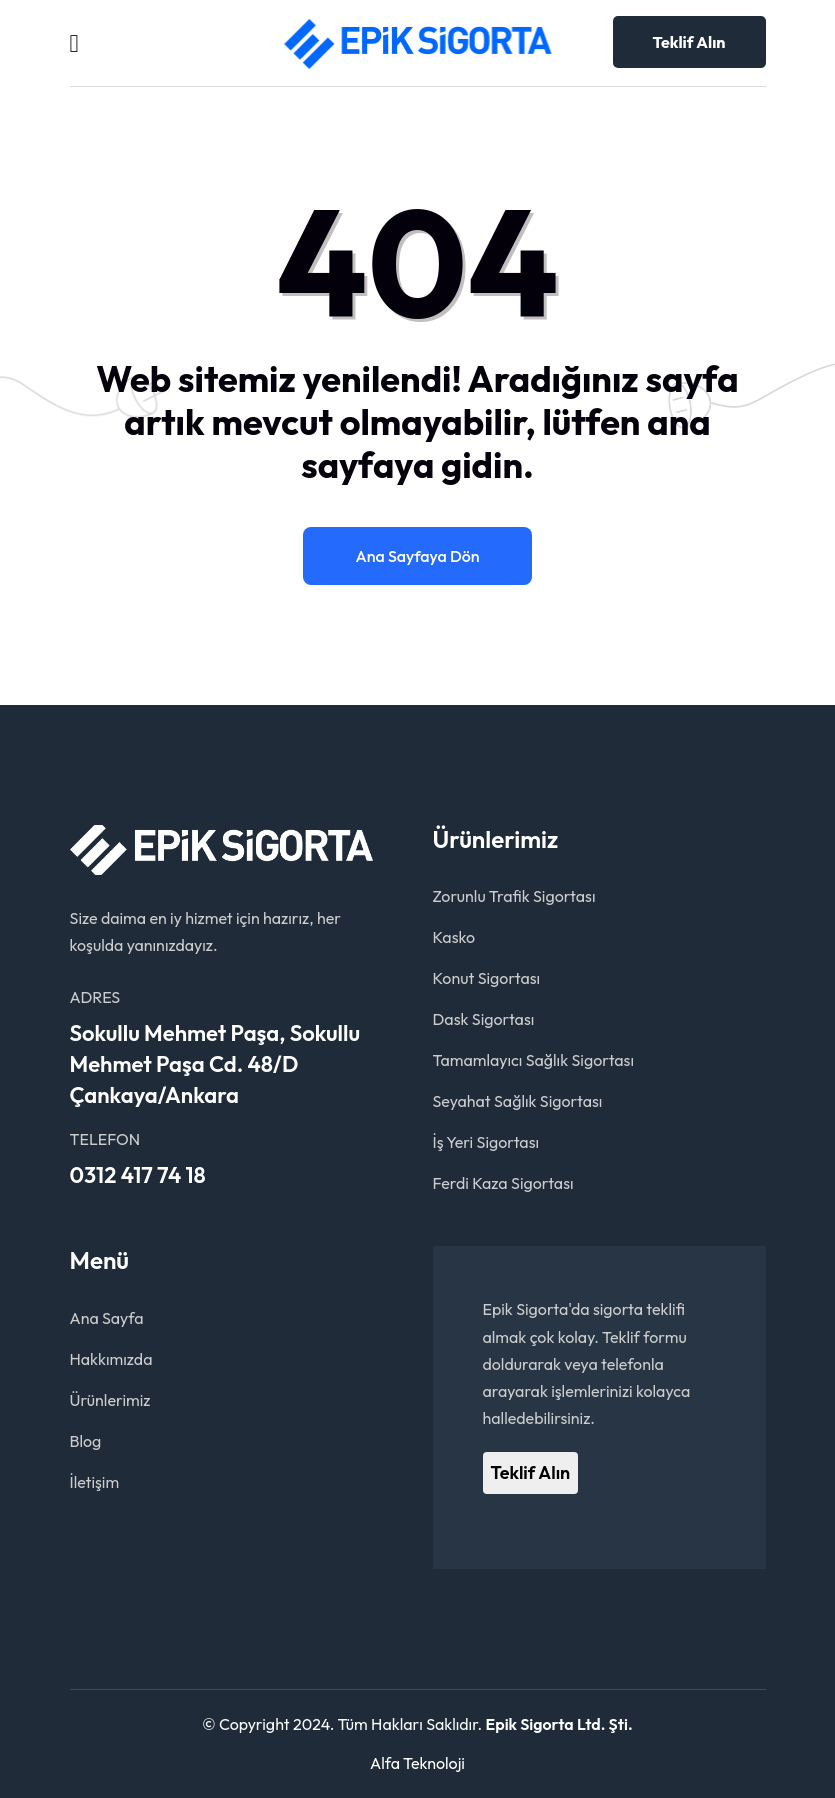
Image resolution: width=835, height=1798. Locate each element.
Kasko (454, 937)
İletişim (95, 1482)
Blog (86, 1441)
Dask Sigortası (484, 1019)
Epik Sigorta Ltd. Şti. (559, 1724)
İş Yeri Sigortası (486, 1142)
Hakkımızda (111, 1359)
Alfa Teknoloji (417, 1763)
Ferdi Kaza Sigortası (503, 1183)
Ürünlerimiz (110, 1400)
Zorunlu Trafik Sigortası (514, 896)
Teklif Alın (689, 42)
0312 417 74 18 (138, 1175)
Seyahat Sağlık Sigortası (518, 1101)
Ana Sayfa (107, 1318)
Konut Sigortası (487, 978)
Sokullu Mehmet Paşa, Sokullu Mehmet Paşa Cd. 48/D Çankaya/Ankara (215, 1064)
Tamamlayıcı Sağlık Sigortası (533, 1060)
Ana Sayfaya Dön (417, 556)
